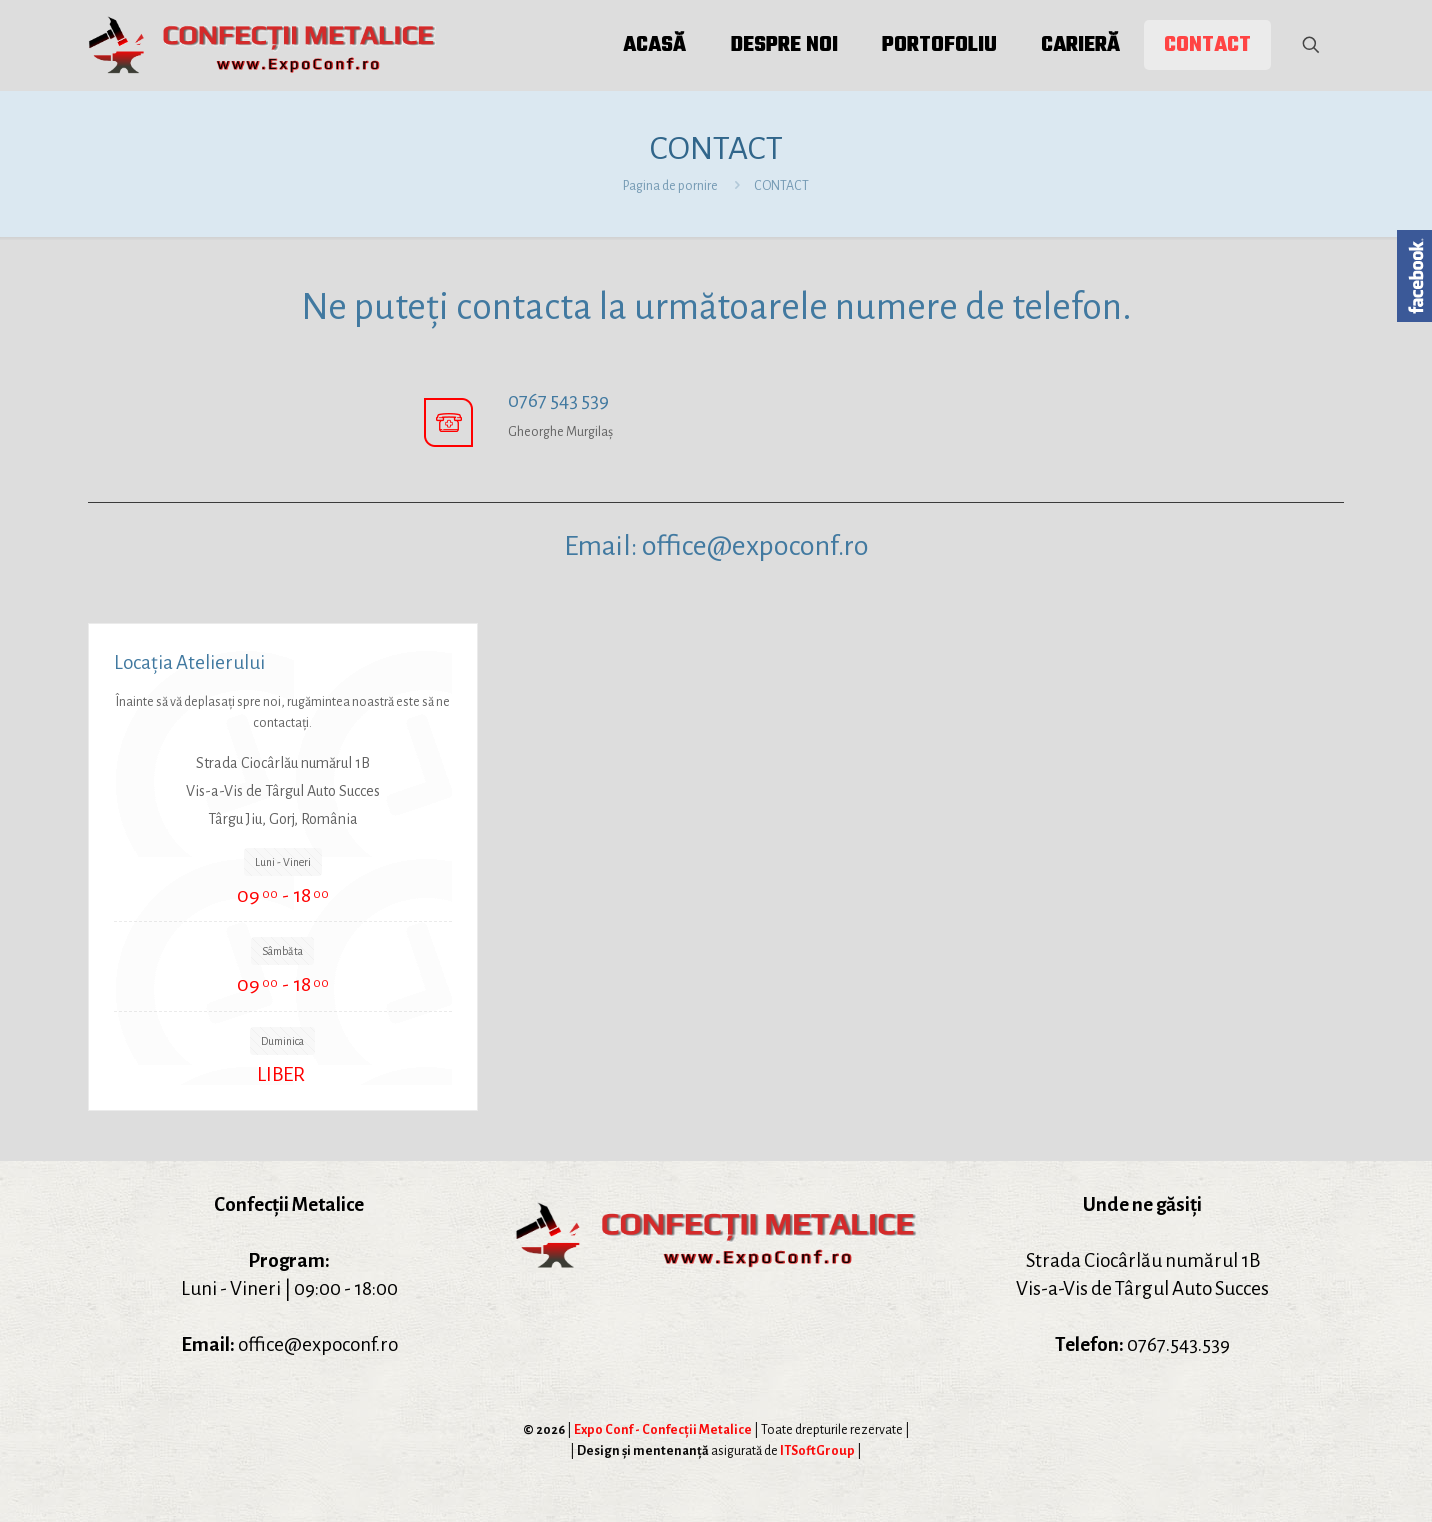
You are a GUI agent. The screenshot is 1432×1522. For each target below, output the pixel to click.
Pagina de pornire (670, 186)
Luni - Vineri (283, 862)
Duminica (282, 1041)
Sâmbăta (282, 951)
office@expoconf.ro (755, 546)
